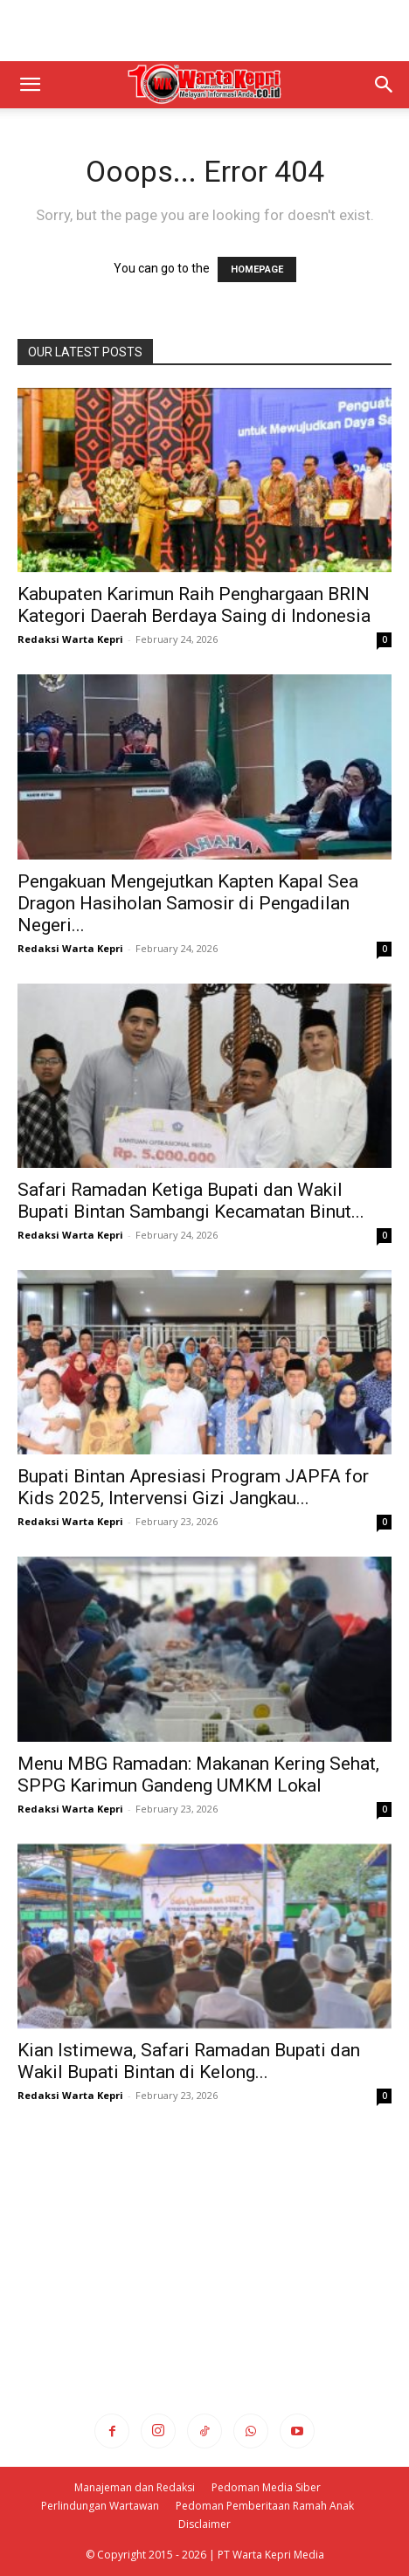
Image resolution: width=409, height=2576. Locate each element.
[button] (30, 84)
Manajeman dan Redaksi (134, 2487)
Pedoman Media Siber (266, 2487)
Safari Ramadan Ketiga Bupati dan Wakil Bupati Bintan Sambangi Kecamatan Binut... (190, 1200)
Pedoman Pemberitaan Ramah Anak (265, 2505)
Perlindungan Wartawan (100, 2505)
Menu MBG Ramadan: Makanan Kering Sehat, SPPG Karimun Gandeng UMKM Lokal (198, 1774)
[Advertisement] (204, 30)
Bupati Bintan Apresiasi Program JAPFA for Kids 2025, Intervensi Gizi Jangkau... (193, 1487)
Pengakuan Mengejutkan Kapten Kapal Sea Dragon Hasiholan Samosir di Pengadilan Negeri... (187, 903)
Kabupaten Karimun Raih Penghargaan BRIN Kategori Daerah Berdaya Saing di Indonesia (194, 605)
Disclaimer (204, 2524)
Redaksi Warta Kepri (70, 639)
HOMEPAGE (257, 269)
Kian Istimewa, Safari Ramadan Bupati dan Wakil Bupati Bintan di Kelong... (188, 2061)
